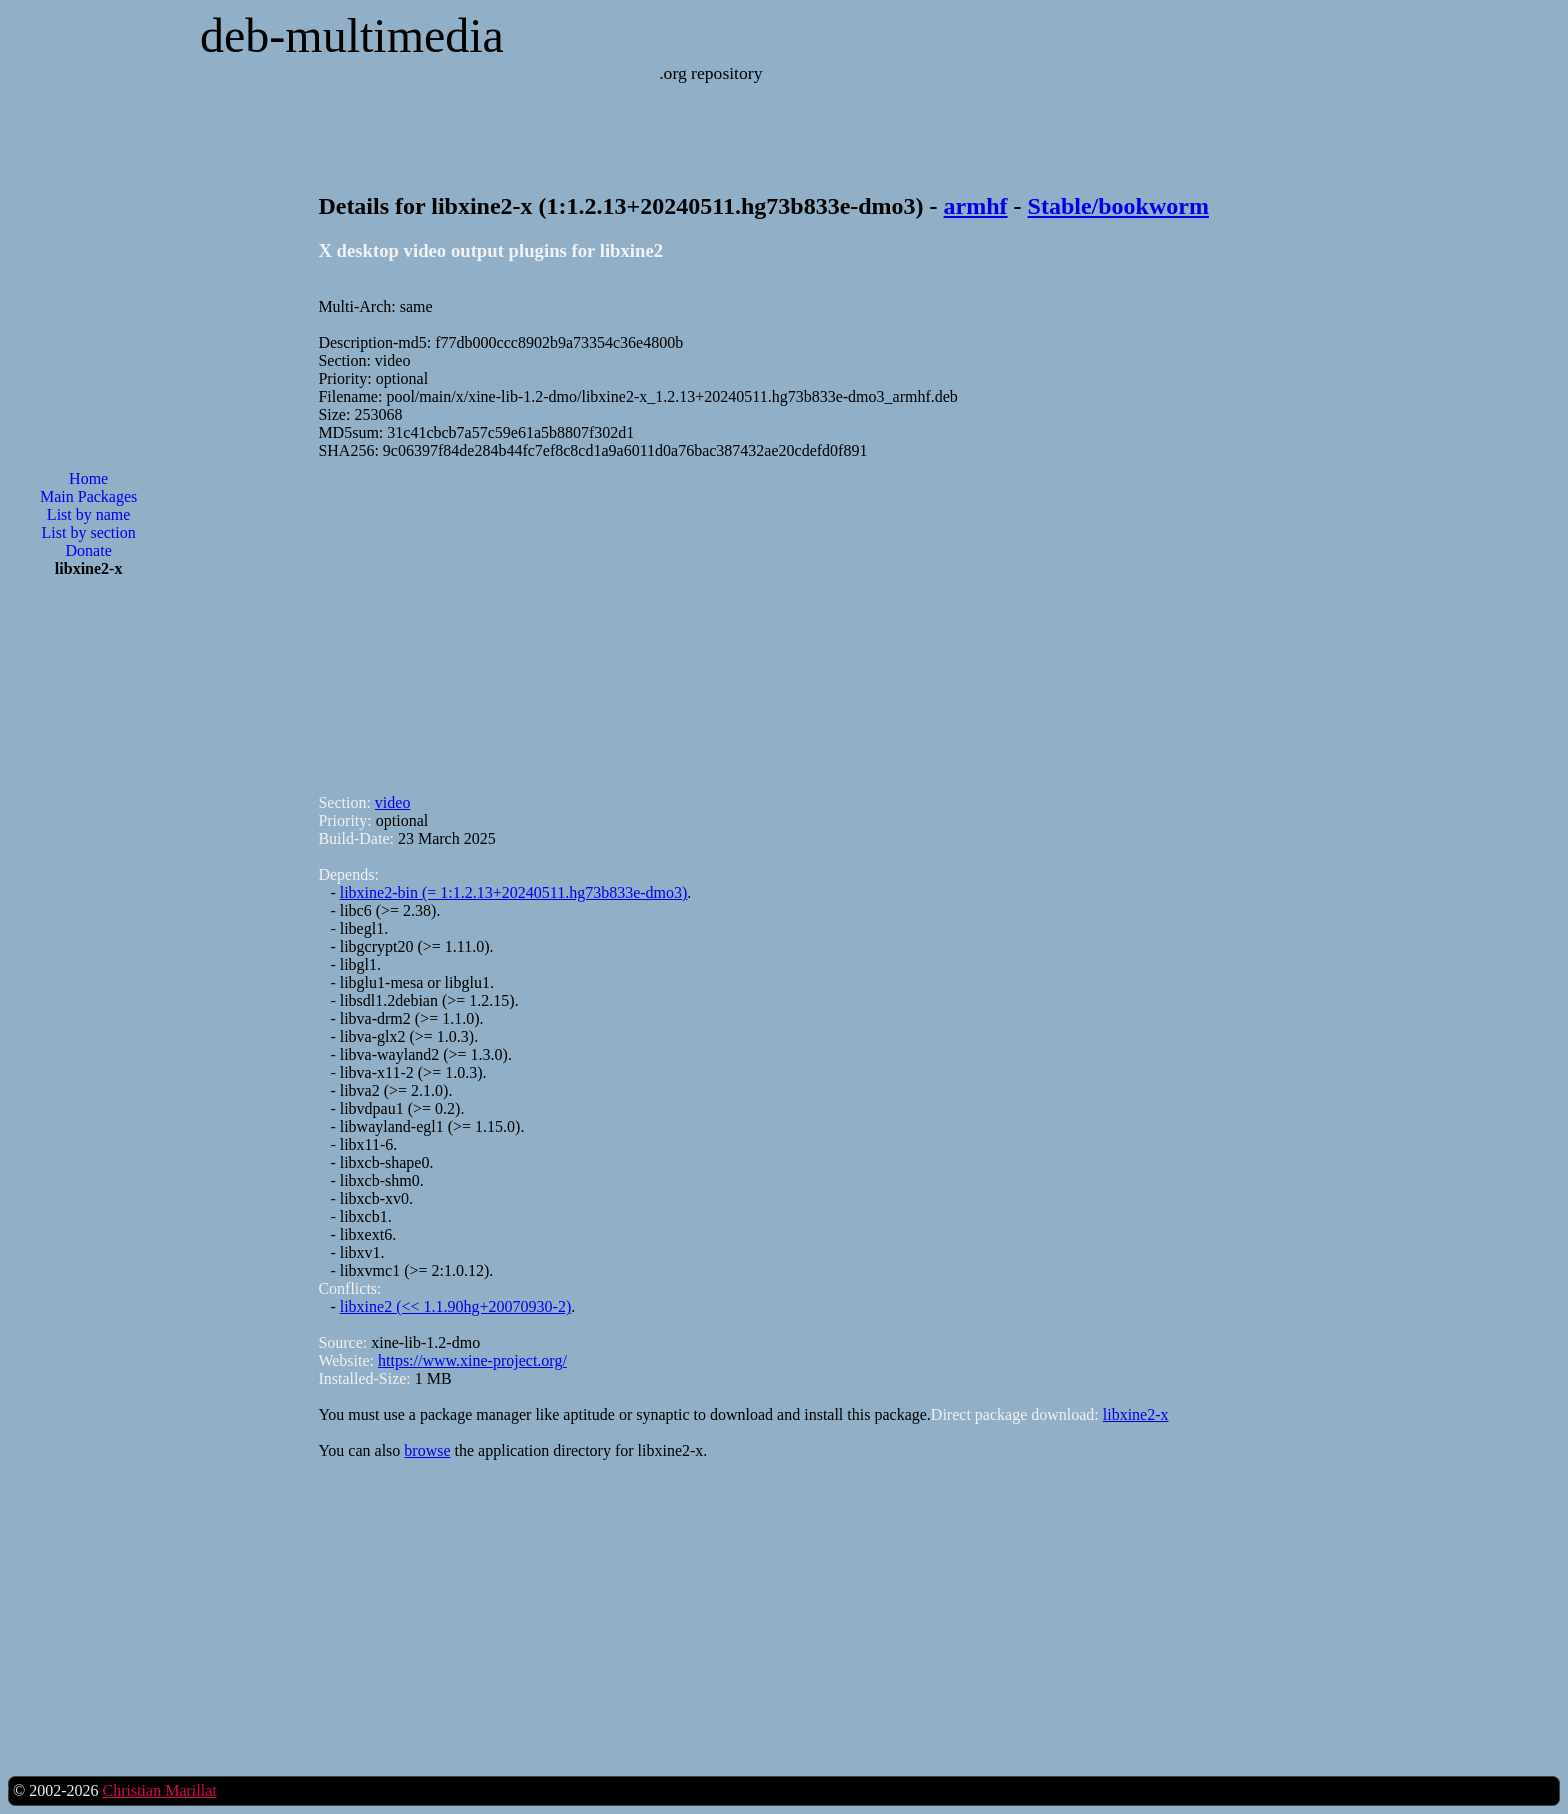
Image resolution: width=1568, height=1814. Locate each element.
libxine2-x (1136, 1414)
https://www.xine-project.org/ (472, 1360)
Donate (89, 550)
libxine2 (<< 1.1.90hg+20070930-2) (456, 1306)
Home (88, 478)
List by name (89, 514)
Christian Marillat (159, 1790)
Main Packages (88, 496)
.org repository (710, 73)
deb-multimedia (352, 35)
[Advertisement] (89, 914)
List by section (89, 532)
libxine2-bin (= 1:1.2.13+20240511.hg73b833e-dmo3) (514, 892)
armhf (976, 206)
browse (427, 1450)
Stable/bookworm (1118, 206)
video (393, 802)
